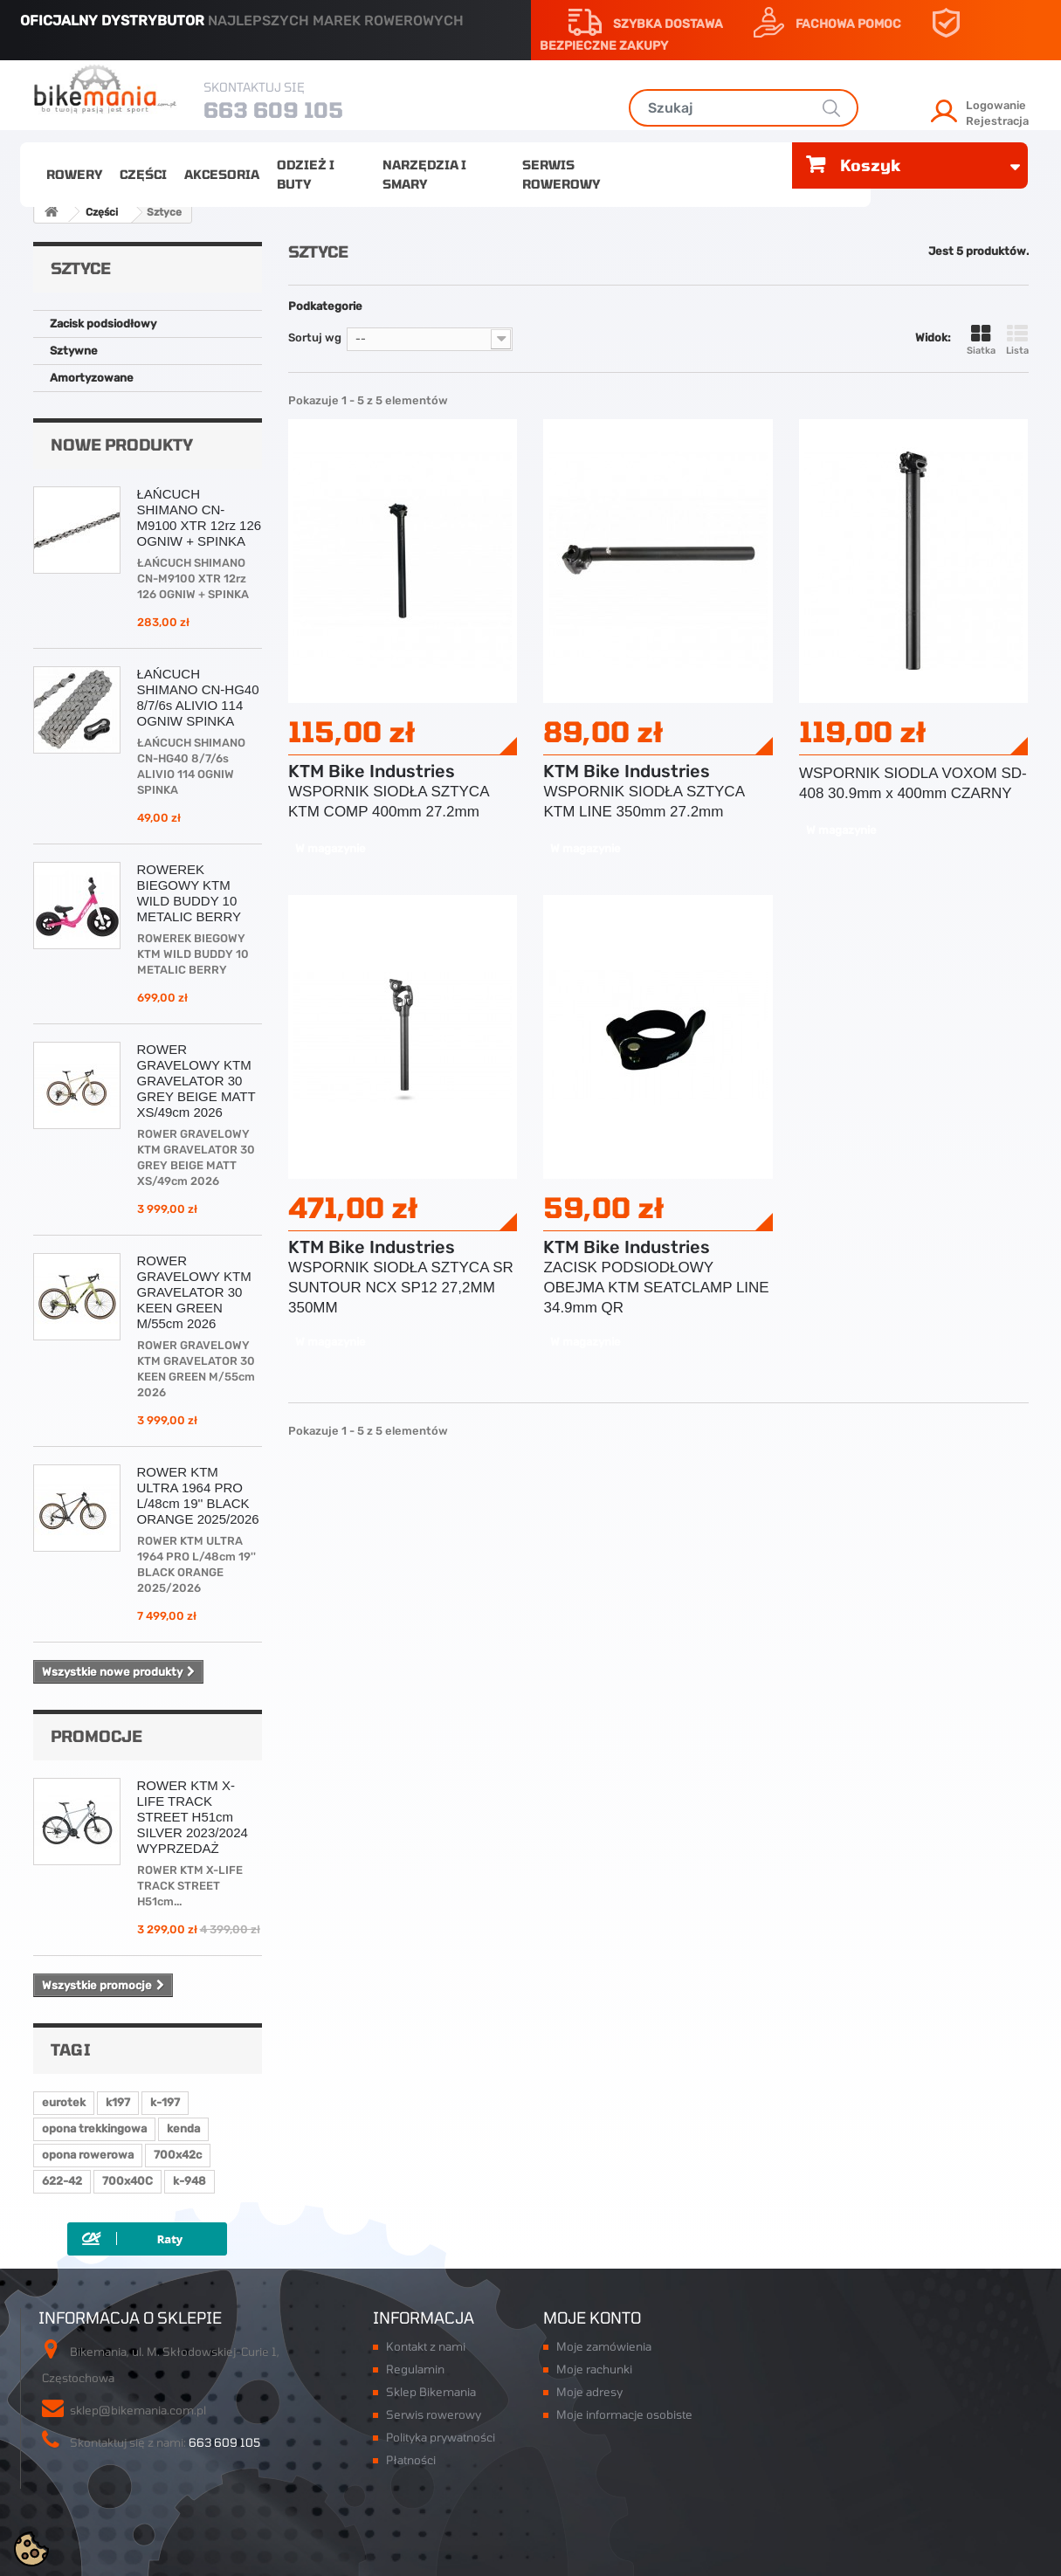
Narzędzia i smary (424, 174)
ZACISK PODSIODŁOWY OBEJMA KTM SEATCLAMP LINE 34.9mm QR (655, 1287)
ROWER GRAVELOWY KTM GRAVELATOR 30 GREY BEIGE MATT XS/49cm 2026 (196, 1080)
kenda (183, 2128)
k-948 (189, 2180)
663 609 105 (273, 110)
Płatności (411, 2460)
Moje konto (592, 2317)
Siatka (981, 340)
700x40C (127, 2180)
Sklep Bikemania (431, 2392)
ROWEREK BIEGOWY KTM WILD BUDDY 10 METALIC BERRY (189, 893)
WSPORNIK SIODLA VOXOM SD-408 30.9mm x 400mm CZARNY (913, 783)
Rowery (74, 174)
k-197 (165, 2102)
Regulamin (415, 2369)
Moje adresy (589, 2392)
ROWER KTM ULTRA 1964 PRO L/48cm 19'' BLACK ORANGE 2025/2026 (198, 1495)
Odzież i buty (305, 174)
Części (143, 174)
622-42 (62, 2180)
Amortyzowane (92, 377)
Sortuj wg (314, 337)
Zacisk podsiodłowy (103, 323)
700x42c (178, 2154)
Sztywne (74, 350)
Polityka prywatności (440, 2437)
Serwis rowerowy (561, 174)
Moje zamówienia (603, 2346)
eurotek (64, 2102)
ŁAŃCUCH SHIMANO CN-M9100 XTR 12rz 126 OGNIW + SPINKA (199, 517)
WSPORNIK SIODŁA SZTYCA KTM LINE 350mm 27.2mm (643, 801)
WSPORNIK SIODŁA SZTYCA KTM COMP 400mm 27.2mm (388, 801)
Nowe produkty (122, 444)
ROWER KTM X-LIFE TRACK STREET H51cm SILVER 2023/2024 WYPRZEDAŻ (192, 1817)
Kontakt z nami (425, 2346)
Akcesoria (221, 174)
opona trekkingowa (94, 2128)
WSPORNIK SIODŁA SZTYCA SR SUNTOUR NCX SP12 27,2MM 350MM (400, 1287)
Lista (1017, 340)
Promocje (96, 1736)
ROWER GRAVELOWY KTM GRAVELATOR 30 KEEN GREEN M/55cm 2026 (194, 1292)
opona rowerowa (88, 2154)
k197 (118, 2102)
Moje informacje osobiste (624, 2414)
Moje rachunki (594, 2369)
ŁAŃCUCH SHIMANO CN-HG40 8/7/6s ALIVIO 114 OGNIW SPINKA (198, 697)
